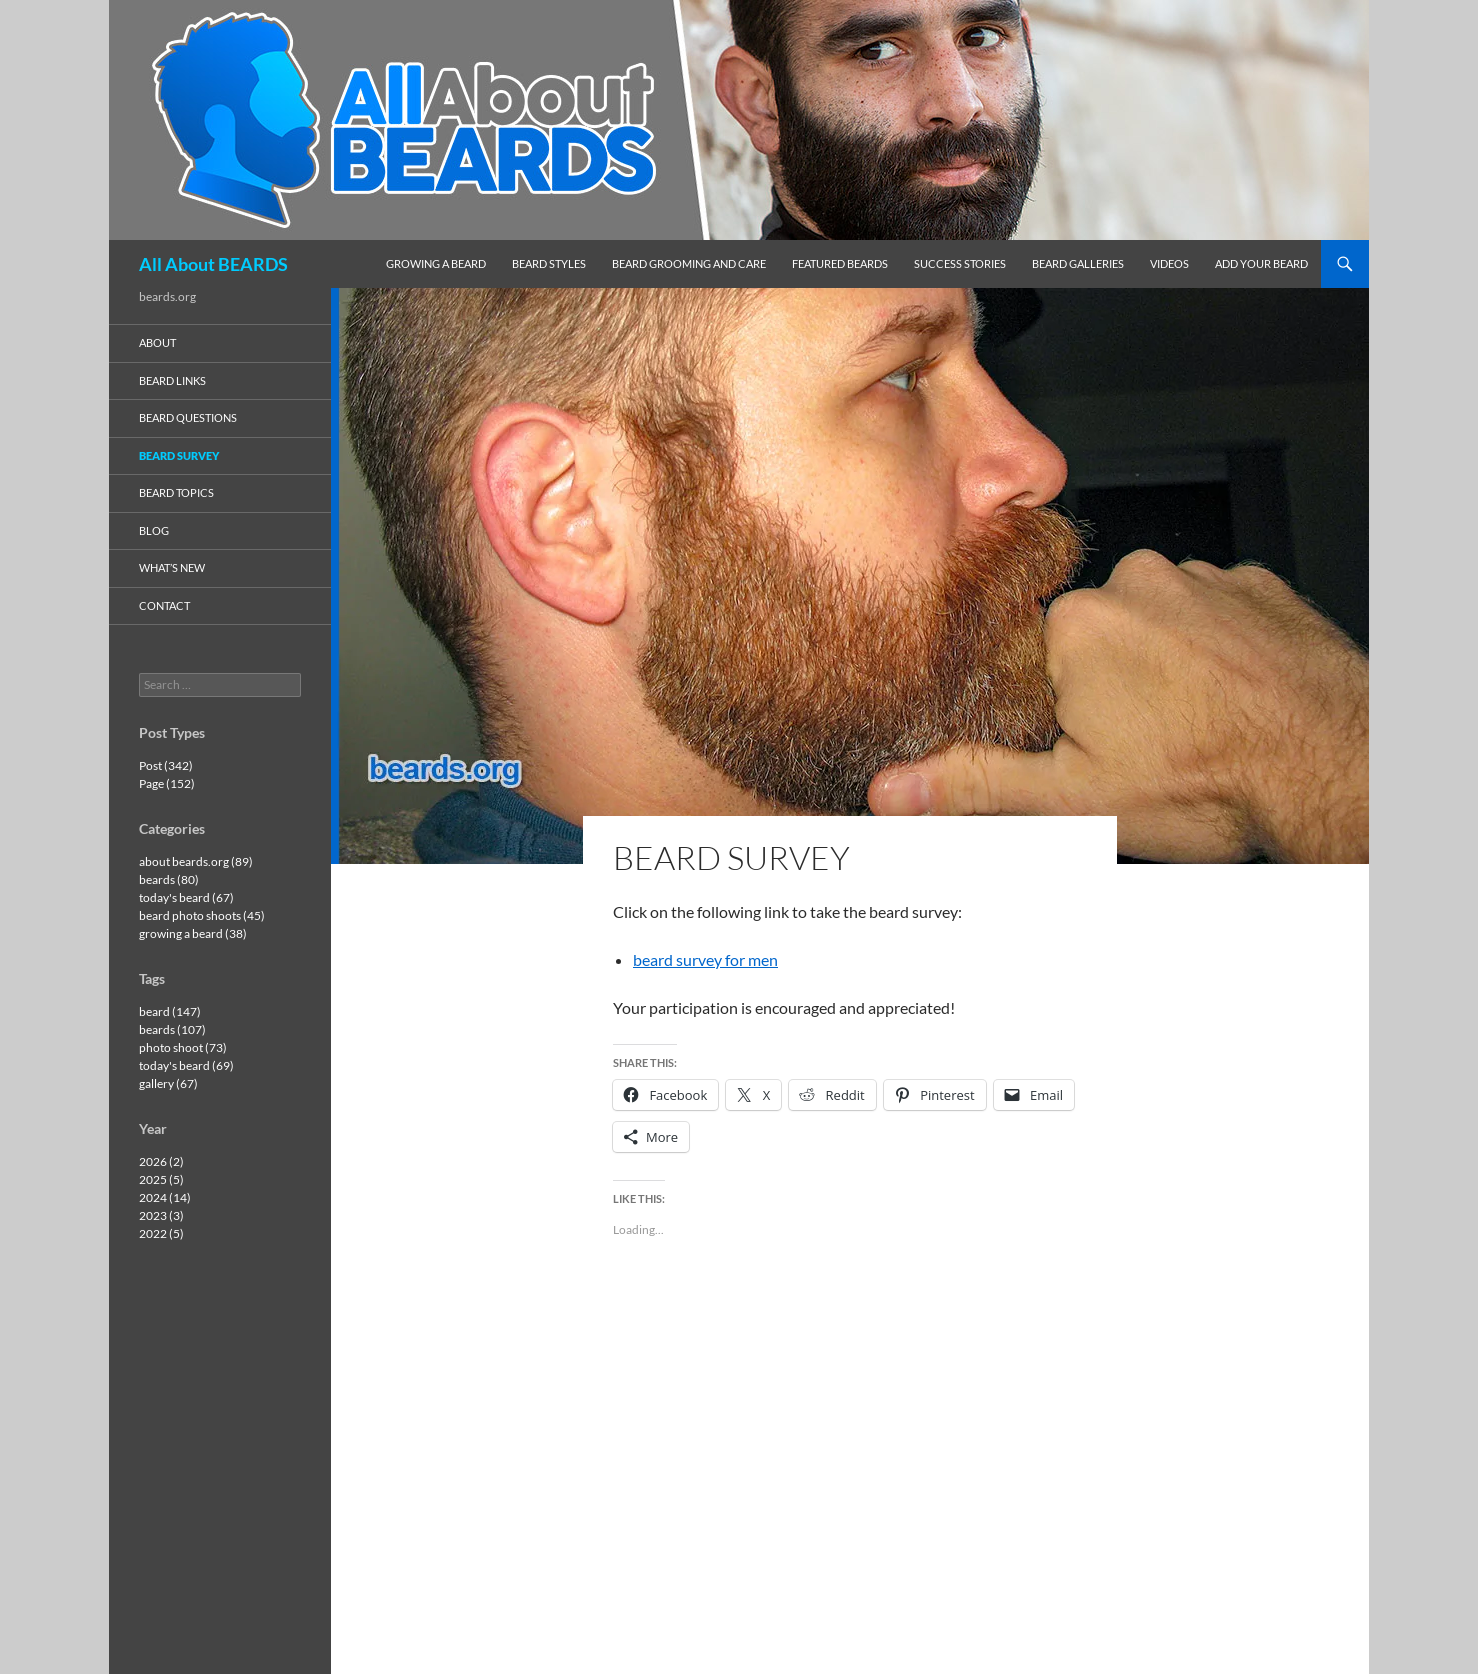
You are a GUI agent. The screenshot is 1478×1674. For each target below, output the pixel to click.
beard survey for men (705, 959)
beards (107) (172, 1029)
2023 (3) (161, 1215)
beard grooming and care (689, 263)
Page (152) (167, 783)
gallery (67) (168, 1083)
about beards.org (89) (196, 861)
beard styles (549, 263)
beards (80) (169, 879)
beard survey (179, 455)
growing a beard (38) (193, 933)
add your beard (1261, 263)
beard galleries (1078, 263)
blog (154, 530)
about (157, 342)
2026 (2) (161, 1161)
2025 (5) (161, 1179)
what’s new (172, 567)
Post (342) (166, 765)
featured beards (840, 263)
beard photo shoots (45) (202, 915)
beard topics (176, 492)
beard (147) (170, 1011)
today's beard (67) (186, 897)
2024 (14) (165, 1197)
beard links (172, 380)
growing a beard (436, 263)
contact (164, 605)
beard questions (188, 417)
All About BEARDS (213, 264)
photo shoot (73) (183, 1047)
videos (1169, 263)
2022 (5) (161, 1233)
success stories (960, 263)
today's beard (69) (186, 1065)
